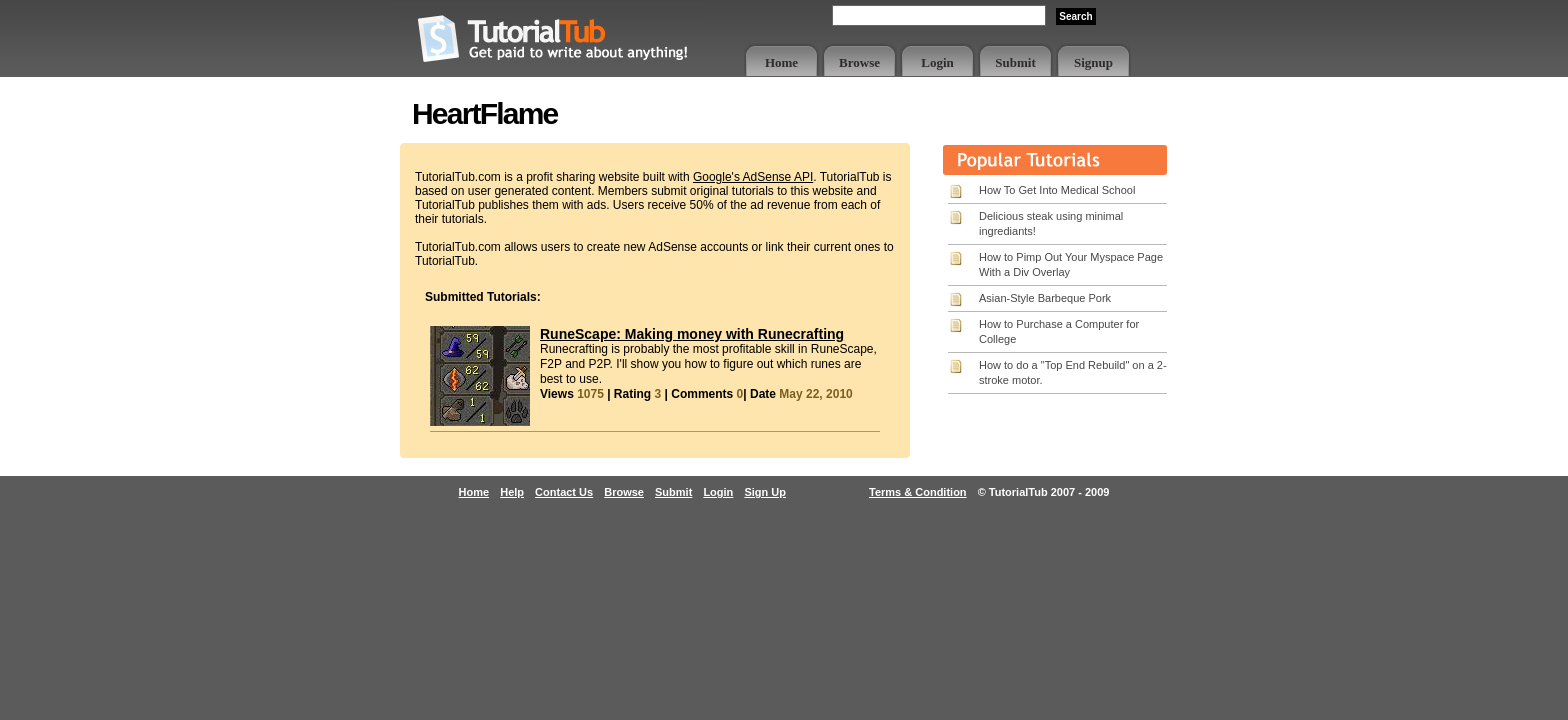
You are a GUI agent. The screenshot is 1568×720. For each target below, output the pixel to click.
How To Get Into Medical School (1057, 190)
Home (781, 62)
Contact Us (564, 492)
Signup (1093, 62)
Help (512, 492)
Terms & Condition (918, 492)
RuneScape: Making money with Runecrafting (692, 334)
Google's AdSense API (753, 177)
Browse (859, 62)
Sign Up (765, 492)
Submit (1015, 62)
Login (937, 62)
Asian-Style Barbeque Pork (1045, 298)
